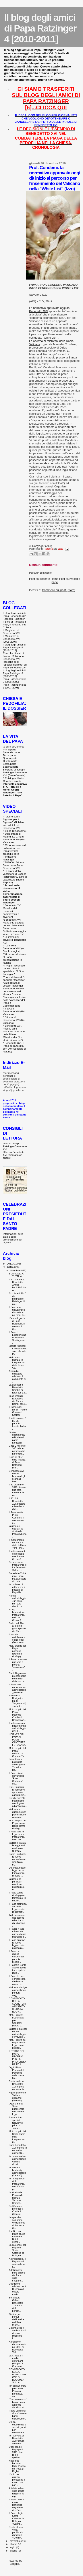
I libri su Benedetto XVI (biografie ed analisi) (13, 1155)
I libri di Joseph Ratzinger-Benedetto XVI (15, 1146)
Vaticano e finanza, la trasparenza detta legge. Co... (17, 1362)
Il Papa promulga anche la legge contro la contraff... (18, 1908)
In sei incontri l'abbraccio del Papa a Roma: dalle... (18, 1400)
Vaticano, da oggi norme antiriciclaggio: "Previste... (18, 2033)
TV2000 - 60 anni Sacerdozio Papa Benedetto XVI (14, 865)
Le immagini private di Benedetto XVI (14, 939)
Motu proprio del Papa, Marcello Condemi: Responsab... (17, 1714)
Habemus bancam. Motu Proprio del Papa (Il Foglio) (17, 2466)
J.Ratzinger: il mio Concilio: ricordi (13, 779)
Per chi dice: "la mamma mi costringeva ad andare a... (18, 1802)
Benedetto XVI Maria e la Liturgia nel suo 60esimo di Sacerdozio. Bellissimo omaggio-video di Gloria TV (14, 926)
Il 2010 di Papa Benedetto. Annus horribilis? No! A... (18, 1284)
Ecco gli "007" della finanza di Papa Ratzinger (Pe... (17, 1462)
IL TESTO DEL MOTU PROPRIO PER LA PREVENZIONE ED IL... (17, 2058)
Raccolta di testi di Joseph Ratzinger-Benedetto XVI (13, 656)
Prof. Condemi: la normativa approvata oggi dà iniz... (17, 1791)
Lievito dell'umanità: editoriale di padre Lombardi (17, 1437)
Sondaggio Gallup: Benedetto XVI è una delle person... (16, 2304)
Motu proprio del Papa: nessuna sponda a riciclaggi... (17, 1651)
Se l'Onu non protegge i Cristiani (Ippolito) (16, 2210)
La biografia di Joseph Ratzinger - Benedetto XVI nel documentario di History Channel (14, 988)
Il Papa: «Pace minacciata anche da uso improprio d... (17, 1932)
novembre (15, 2541)
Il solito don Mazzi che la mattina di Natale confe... (17, 2236)
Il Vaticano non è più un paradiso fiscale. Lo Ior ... (17, 1423)
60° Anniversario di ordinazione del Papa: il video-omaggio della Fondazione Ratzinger (14, 852)
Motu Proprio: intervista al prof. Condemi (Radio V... (16, 2020)
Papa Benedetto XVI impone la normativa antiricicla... (18, 2149)
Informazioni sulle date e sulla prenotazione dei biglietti (13, 1238)
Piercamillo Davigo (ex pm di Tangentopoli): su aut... (17, 1700)
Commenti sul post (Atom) (58, 590)
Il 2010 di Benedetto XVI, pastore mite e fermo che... (17, 1503)
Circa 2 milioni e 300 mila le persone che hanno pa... (17, 1449)
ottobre (14, 2544)
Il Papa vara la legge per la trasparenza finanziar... (17, 1835)
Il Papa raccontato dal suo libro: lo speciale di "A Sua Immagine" (14, 970)
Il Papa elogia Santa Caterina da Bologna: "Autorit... (16, 2518)
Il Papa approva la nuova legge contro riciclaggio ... (17, 1944)
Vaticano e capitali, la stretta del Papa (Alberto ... (18, 1531)
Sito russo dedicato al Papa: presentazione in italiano (14, 958)
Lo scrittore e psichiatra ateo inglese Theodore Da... (17, 1764)
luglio (13, 2547)
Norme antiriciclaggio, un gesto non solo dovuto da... (17, 1601)
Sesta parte (9, 763)
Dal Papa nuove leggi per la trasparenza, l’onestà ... (17, 1871)
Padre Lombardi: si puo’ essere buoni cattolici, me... (18, 2414)
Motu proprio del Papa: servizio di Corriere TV (17, 1752)
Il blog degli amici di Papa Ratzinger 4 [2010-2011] (40, 28)
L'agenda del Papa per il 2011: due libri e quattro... (16, 2452)
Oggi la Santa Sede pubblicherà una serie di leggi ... (16, 2108)
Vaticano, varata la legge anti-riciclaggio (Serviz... (17, 1846)
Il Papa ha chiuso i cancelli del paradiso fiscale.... (16, 1956)
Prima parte (9, 749)
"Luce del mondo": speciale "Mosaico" (14, 978)
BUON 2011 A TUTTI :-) (16, 1275)
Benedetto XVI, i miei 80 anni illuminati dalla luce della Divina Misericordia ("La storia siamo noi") (14, 1032)
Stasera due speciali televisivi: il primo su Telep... (16, 2122)
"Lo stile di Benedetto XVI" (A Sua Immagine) (13, 948)
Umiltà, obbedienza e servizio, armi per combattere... (17, 2427)
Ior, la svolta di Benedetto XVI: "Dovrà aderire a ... (16, 2439)
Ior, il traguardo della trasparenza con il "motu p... (17, 2183)
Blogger (14, 2563)
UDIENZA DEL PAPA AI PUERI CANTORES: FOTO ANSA (17, 1739)
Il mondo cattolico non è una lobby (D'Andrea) (17, 1638)
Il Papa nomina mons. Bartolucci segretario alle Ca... (17, 2504)
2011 (10, 1263)
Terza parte (9, 755)
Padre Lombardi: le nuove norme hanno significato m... (17, 1859)
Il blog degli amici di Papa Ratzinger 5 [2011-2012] (14, 647)
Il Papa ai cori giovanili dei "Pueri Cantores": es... (16, 1778)
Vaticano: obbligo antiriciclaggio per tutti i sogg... (18, 1991)
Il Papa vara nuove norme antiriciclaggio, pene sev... (17, 1688)
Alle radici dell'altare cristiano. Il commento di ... (17, 1376)
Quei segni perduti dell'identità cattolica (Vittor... (16, 2319)
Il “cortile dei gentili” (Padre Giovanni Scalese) (18, 1411)
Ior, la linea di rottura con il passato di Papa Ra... (17, 1588)
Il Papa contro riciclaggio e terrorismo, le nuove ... (17, 1896)
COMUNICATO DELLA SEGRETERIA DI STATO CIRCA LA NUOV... (17, 2005)
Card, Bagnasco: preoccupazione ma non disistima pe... (18, 1677)
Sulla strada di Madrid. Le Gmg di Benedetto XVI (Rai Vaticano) (14, 838)
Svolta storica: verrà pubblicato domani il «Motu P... (16, 2532)
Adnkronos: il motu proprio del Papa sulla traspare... (17, 2275)
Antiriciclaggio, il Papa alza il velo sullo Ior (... (17, 2262)
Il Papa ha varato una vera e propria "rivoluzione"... (18, 1664)
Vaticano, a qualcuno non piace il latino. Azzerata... (17, 1813)
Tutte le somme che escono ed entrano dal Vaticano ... (17, 1920)
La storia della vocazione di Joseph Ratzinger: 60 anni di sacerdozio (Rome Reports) (15, 876)
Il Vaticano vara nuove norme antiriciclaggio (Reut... (17, 1727)
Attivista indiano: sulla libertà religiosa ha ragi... (17, 2492)
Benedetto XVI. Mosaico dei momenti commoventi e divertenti (12, 911)
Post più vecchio (69, 578)
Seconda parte (11, 752)
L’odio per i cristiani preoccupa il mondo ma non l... (17, 2479)
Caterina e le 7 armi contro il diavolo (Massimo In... (17, 2333)
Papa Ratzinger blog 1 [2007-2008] (14, 686)
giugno (14, 2550)
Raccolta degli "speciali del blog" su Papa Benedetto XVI (15, 664)
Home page (54, 580)
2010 (10, 1267)
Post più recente (39, 578)
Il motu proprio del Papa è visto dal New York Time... (17, 1544)
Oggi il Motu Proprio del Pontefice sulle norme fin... (16, 2072)
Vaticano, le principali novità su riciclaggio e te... (17, 1884)
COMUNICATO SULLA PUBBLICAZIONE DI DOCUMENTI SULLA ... (17, 2376)
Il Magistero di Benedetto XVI (11, 631)
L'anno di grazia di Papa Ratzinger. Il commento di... (17, 1323)
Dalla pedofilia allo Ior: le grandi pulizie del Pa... (17, 1627)
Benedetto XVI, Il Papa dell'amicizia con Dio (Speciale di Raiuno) (14, 1047)
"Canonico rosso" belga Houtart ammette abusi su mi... (18, 2403)
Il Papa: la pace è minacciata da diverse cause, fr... (17, 1980)
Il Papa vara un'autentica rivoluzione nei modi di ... (17, 1311)
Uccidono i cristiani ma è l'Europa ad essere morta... (17, 2289)
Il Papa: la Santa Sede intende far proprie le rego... (17, 1969)
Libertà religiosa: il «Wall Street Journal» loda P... (18, 1350)
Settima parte (10, 766)
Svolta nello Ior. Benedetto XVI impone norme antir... (17, 2085)
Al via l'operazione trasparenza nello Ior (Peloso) (17, 1614)
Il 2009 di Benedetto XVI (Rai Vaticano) (14, 1011)
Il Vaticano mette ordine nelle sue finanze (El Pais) (17, 1555)
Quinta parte (10, 760)
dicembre (15, 1270)
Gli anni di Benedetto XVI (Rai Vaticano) (14, 1020)
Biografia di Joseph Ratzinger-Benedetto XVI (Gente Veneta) (15, 772)
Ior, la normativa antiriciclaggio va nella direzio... (17, 2160)
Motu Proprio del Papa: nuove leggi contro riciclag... (17, 2044)
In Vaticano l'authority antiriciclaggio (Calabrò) (17, 2171)
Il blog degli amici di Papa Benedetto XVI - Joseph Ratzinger (14, 616)
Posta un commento (40, 572)
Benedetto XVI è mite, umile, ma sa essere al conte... (17, 1577)
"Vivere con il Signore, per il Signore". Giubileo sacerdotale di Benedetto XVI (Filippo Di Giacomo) (15, 823)
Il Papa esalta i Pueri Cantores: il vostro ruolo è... (16, 1517)
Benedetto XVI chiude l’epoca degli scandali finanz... (17, 1476)
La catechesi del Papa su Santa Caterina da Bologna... (17, 2250)
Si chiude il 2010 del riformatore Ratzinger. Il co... (17, 1298)
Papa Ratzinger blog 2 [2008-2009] (14, 680)
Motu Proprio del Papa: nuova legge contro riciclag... (17, 1824)
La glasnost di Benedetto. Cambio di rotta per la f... (18, 1388)
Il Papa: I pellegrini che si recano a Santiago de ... (17, 1337)
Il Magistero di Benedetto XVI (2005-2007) (11, 638)
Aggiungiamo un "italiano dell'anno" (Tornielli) (17, 2096)
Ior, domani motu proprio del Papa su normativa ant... (17, 2391)
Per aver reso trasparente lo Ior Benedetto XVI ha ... (18, 1566)
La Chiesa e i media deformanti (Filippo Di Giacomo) (16, 2360)
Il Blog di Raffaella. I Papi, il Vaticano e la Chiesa (14, 624)
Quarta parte (10, 758)
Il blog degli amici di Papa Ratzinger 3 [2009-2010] (14, 673)
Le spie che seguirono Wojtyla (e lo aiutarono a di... (17, 2222)
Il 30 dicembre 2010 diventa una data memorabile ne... (17, 1489)
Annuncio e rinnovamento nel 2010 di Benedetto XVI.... (17, 2347)
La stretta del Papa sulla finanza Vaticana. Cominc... (16, 2197)
